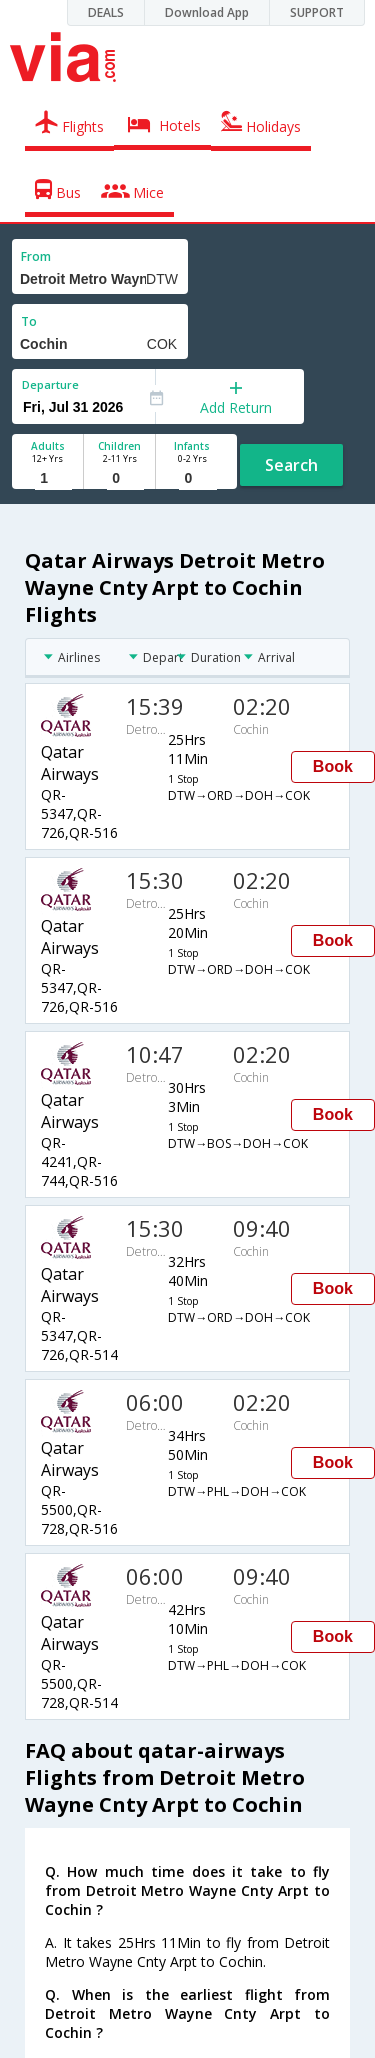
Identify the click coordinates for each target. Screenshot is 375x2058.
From (36, 256)
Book (333, 766)
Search (291, 465)
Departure (50, 384)
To (29, 321)
